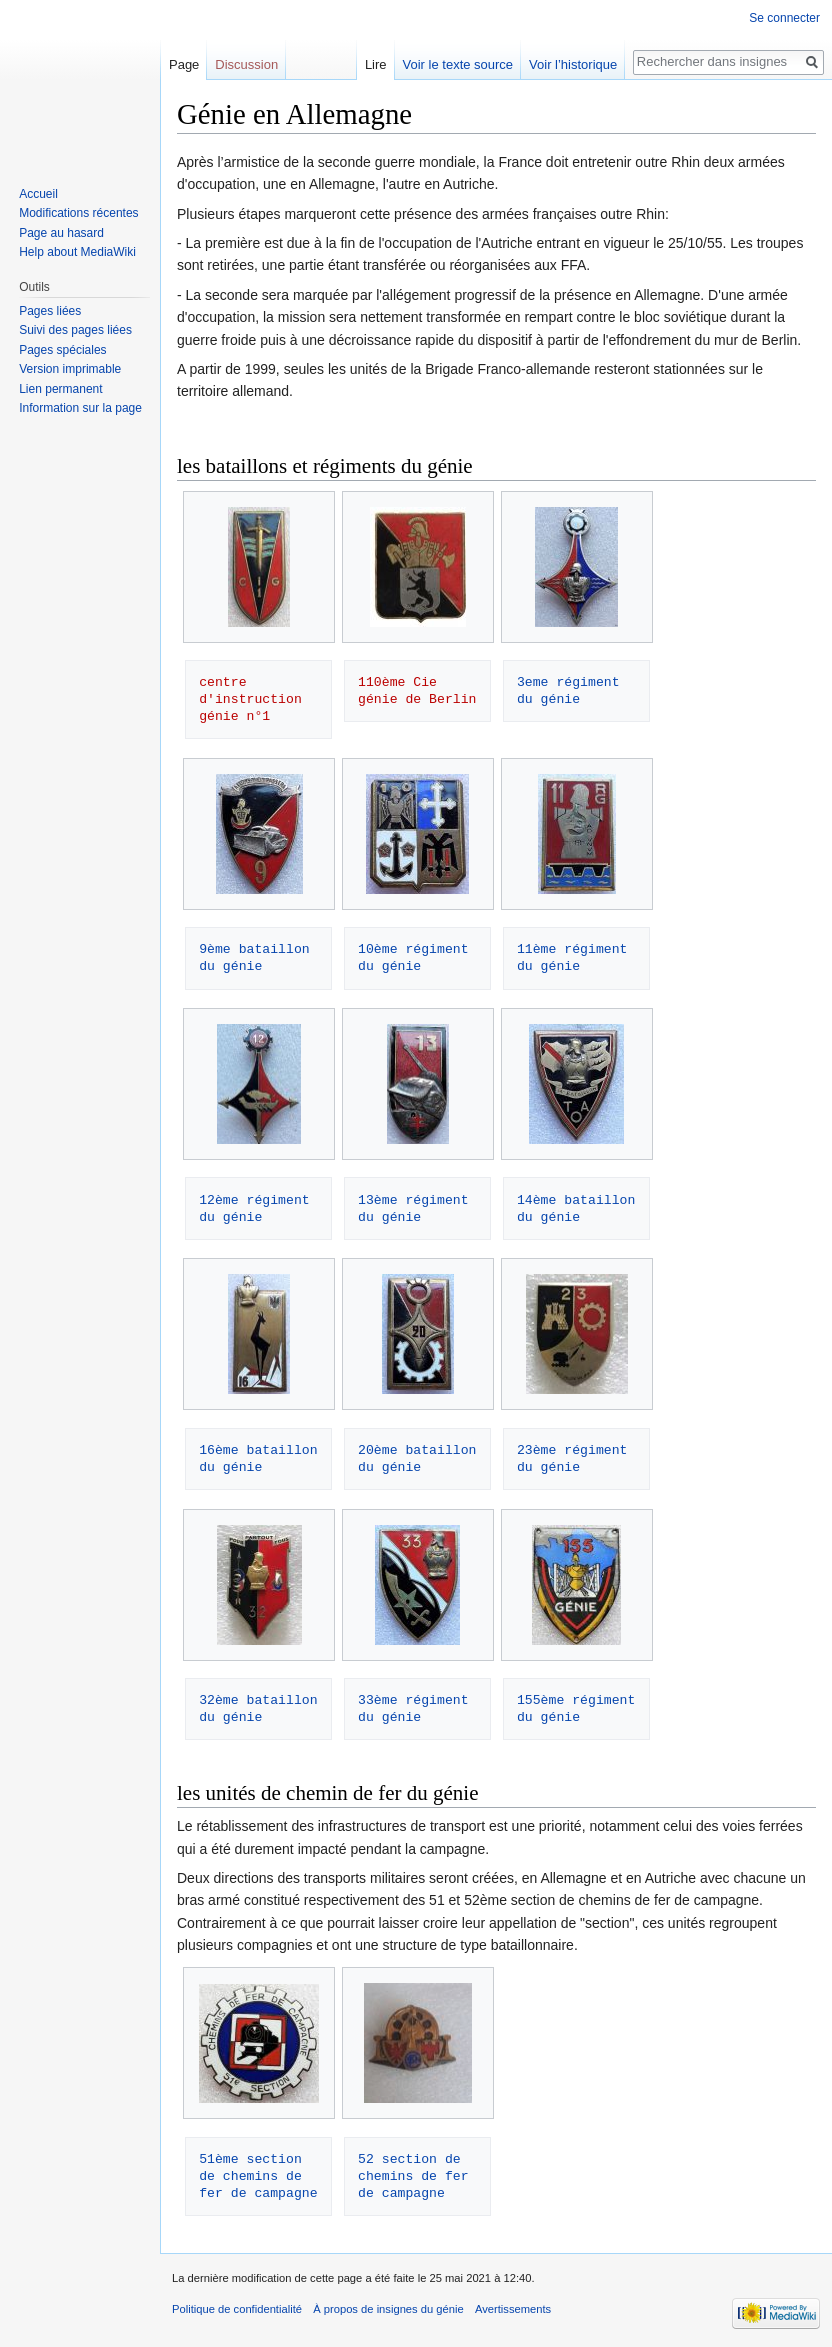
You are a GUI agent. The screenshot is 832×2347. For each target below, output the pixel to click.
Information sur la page (80, 408)
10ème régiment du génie (417, 957)
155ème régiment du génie (580, 1708)
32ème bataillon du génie (262, 1708)
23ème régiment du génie (576, 1458)
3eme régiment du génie (572, 690)
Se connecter (784, 18)
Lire (376, 64)
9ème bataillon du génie (258, 957)
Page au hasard (61, 233)
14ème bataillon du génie (580, 1208)
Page (184, 64)
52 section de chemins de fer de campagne (417, 2176)
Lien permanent (60, 389)
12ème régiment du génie (258, 1208)
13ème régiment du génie (417, 1208)
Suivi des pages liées (75, 330)
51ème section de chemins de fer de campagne (258, 2176)
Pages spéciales (62, 350)
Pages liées (50, 311)
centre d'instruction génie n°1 (254, 699)
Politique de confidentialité (237, 2309)
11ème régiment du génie (576, 957)
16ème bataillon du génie (262, 1458)
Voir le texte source (458, 64)
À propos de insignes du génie (388, 2309)
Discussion (246, 64)
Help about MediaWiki (77, 252)
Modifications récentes (78, 213)
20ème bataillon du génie (421, 1458)
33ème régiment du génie (417, 1708)
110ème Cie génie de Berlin (417, 690)
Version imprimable (70, 369)
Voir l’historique (573, 64)
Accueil (38, 194)
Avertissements (513, 2309)
